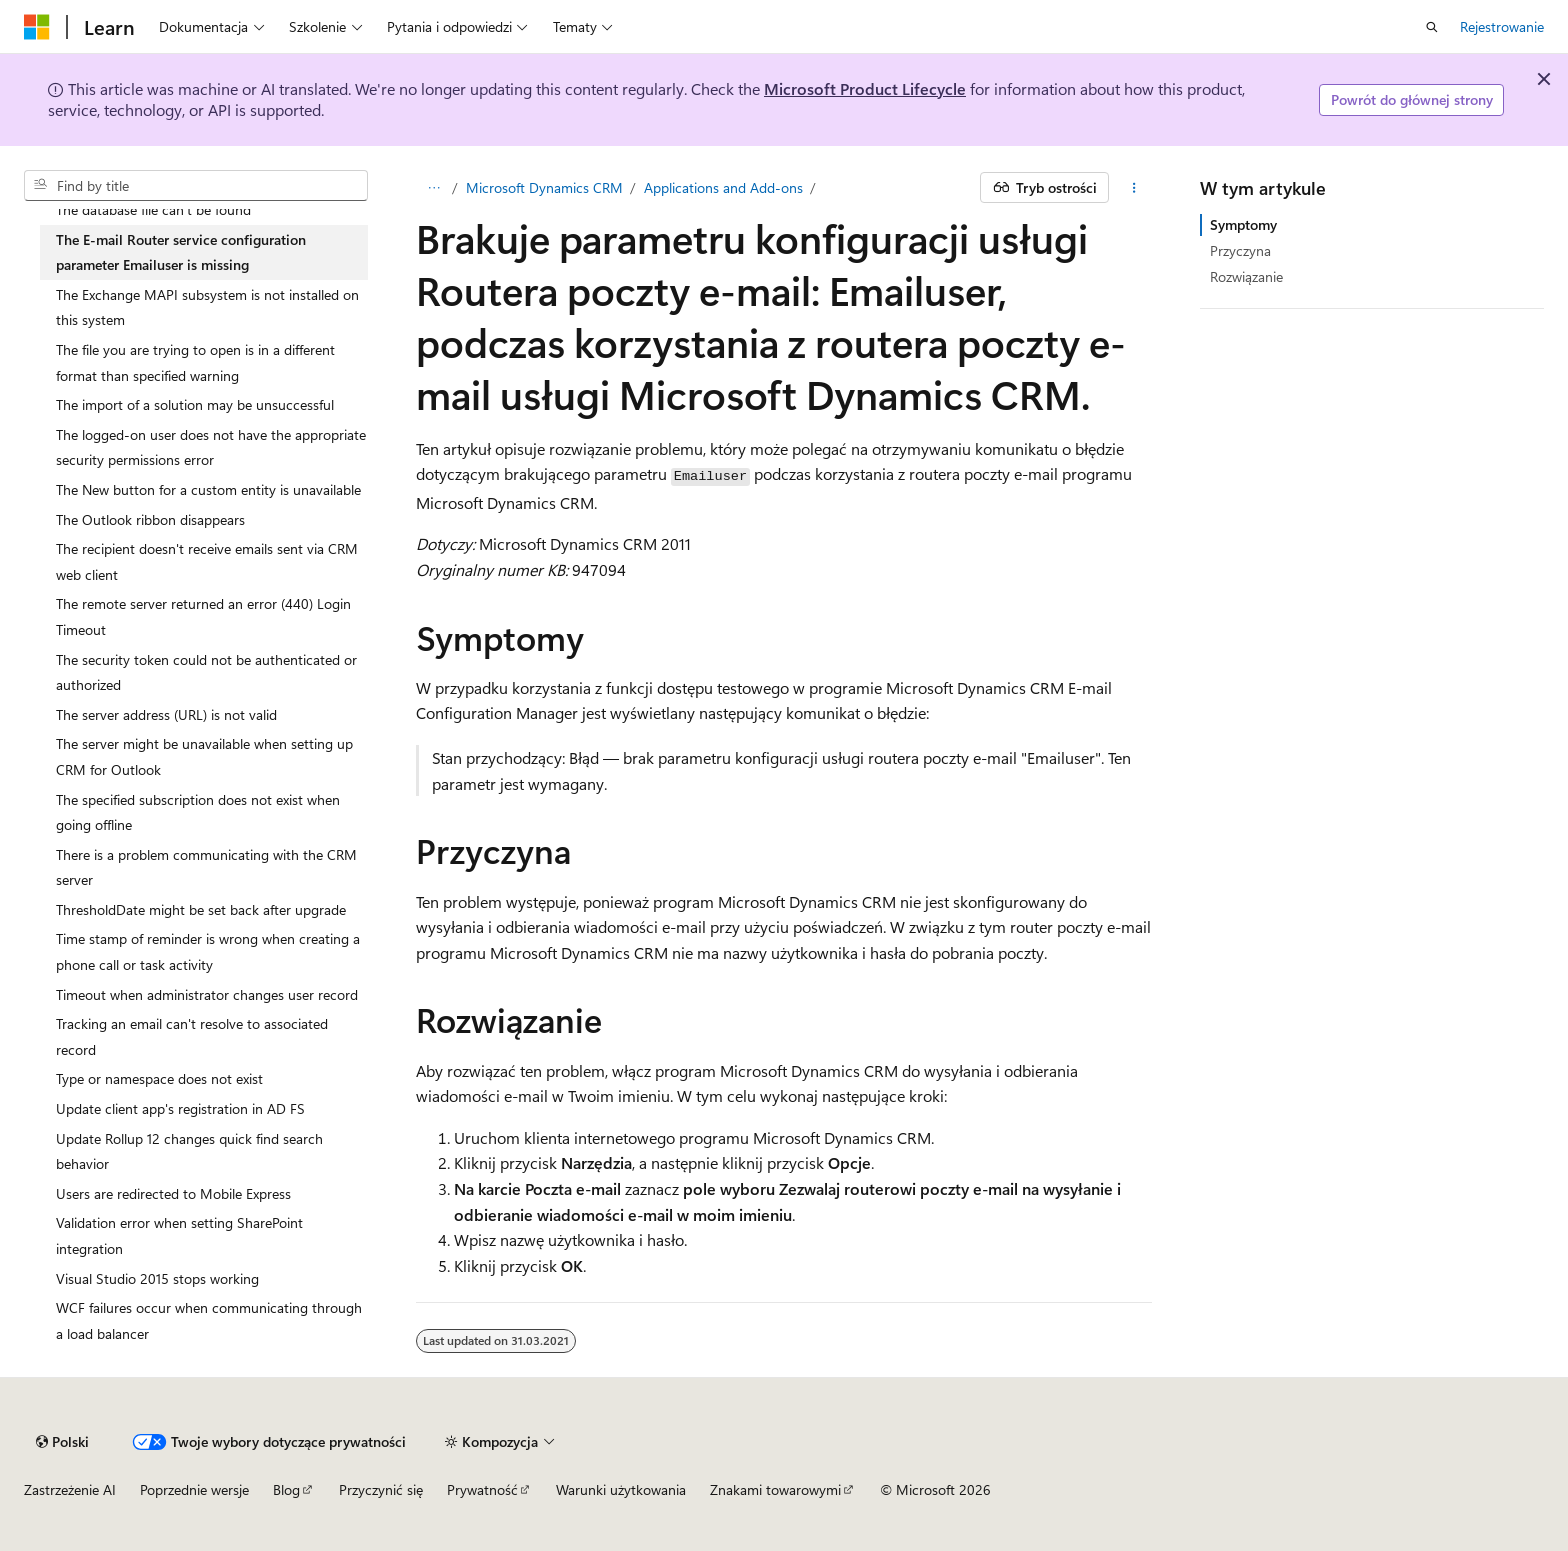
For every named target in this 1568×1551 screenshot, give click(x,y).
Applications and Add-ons (723, 187)
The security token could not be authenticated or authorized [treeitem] (206, 672)
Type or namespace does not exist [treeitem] (159, 1078)
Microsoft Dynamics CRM (544, 187)
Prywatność (482, 1489)
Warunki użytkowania (621, 1489)
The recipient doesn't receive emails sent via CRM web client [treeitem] (207, 561)
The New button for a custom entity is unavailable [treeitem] (208, 489)
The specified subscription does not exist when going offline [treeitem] (198, 812)
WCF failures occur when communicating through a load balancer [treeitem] (209, 1320)
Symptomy (1243, 224)
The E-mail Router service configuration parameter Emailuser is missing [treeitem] (181, 252)
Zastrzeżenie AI (70, 1489)
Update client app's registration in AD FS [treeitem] (180, 1108)
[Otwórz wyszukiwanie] (1432, 27)
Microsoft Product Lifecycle (865, 88)
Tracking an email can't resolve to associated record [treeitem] (192, 1036)
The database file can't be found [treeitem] (153, 209)
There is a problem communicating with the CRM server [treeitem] (206, 867)
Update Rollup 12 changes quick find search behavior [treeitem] (189, 1151)
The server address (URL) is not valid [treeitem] (166, 714)
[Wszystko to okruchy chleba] (433, 188)
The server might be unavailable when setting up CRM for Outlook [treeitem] (204, 756)
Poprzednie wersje (194, 1489)
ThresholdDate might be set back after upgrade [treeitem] (201, 909)
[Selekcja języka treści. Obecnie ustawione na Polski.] (62, 1442)
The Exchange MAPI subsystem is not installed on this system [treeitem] (207, 307)
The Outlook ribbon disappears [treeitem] (150, 519)
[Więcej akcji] (1134, 188)
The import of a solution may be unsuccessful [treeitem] (195, 404)
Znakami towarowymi (775, 1489)
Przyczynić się (381, 1489)
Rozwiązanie (1246, 276)
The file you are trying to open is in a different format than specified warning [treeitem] (195, 362)
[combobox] (196, 186)
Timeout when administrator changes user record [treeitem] (207, 994)
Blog (286, 1489)
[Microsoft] (37, 27)
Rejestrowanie (1502, 26)
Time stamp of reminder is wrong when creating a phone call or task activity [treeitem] (208, 951)
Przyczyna (1240, 250)
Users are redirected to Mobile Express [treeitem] (173, 1193)
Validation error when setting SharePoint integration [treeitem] (179, 1235)
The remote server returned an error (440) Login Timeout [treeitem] (203, 616)
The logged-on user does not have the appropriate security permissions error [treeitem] (211, 447)
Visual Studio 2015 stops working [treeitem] (157, 1278)
